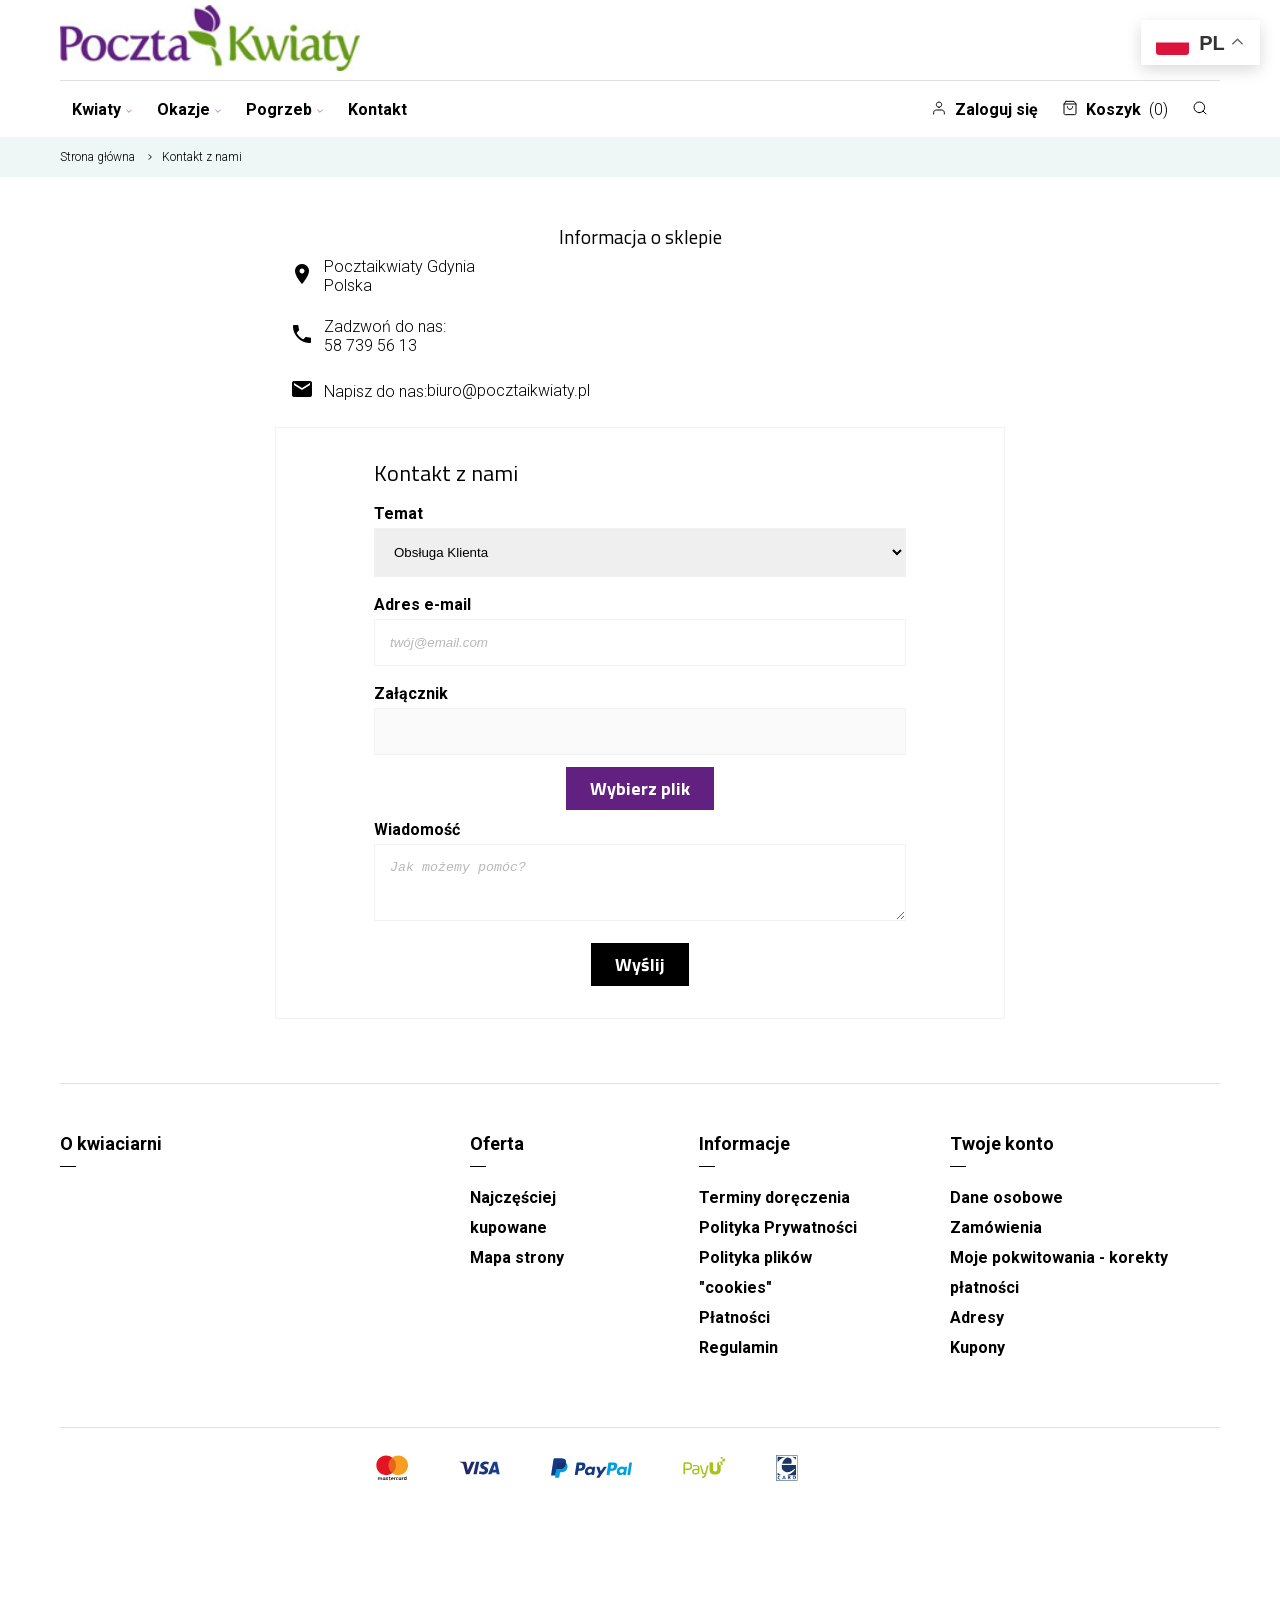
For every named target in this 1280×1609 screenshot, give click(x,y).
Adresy (977, 1326)
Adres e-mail (422, 604)
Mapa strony (517, 1266)
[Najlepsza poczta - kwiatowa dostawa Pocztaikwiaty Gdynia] (210, 40)
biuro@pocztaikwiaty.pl (508, 390)
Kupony (977, 1356)
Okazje (189, 109)
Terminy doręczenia (774, 1206)
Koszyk (1115, 109)
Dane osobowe (1006, 1206)
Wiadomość (417, 829)
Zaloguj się (984, 109)
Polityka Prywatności (778, 1236)
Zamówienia (996, 1236)
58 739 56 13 (370, 345)
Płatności (734, 1326)
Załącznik (411, 693)
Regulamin (738, 1356)
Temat (398, 513)
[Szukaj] (1200, 108)
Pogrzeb (285, 109)
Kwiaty (102, 109)
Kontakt (377, 109)
